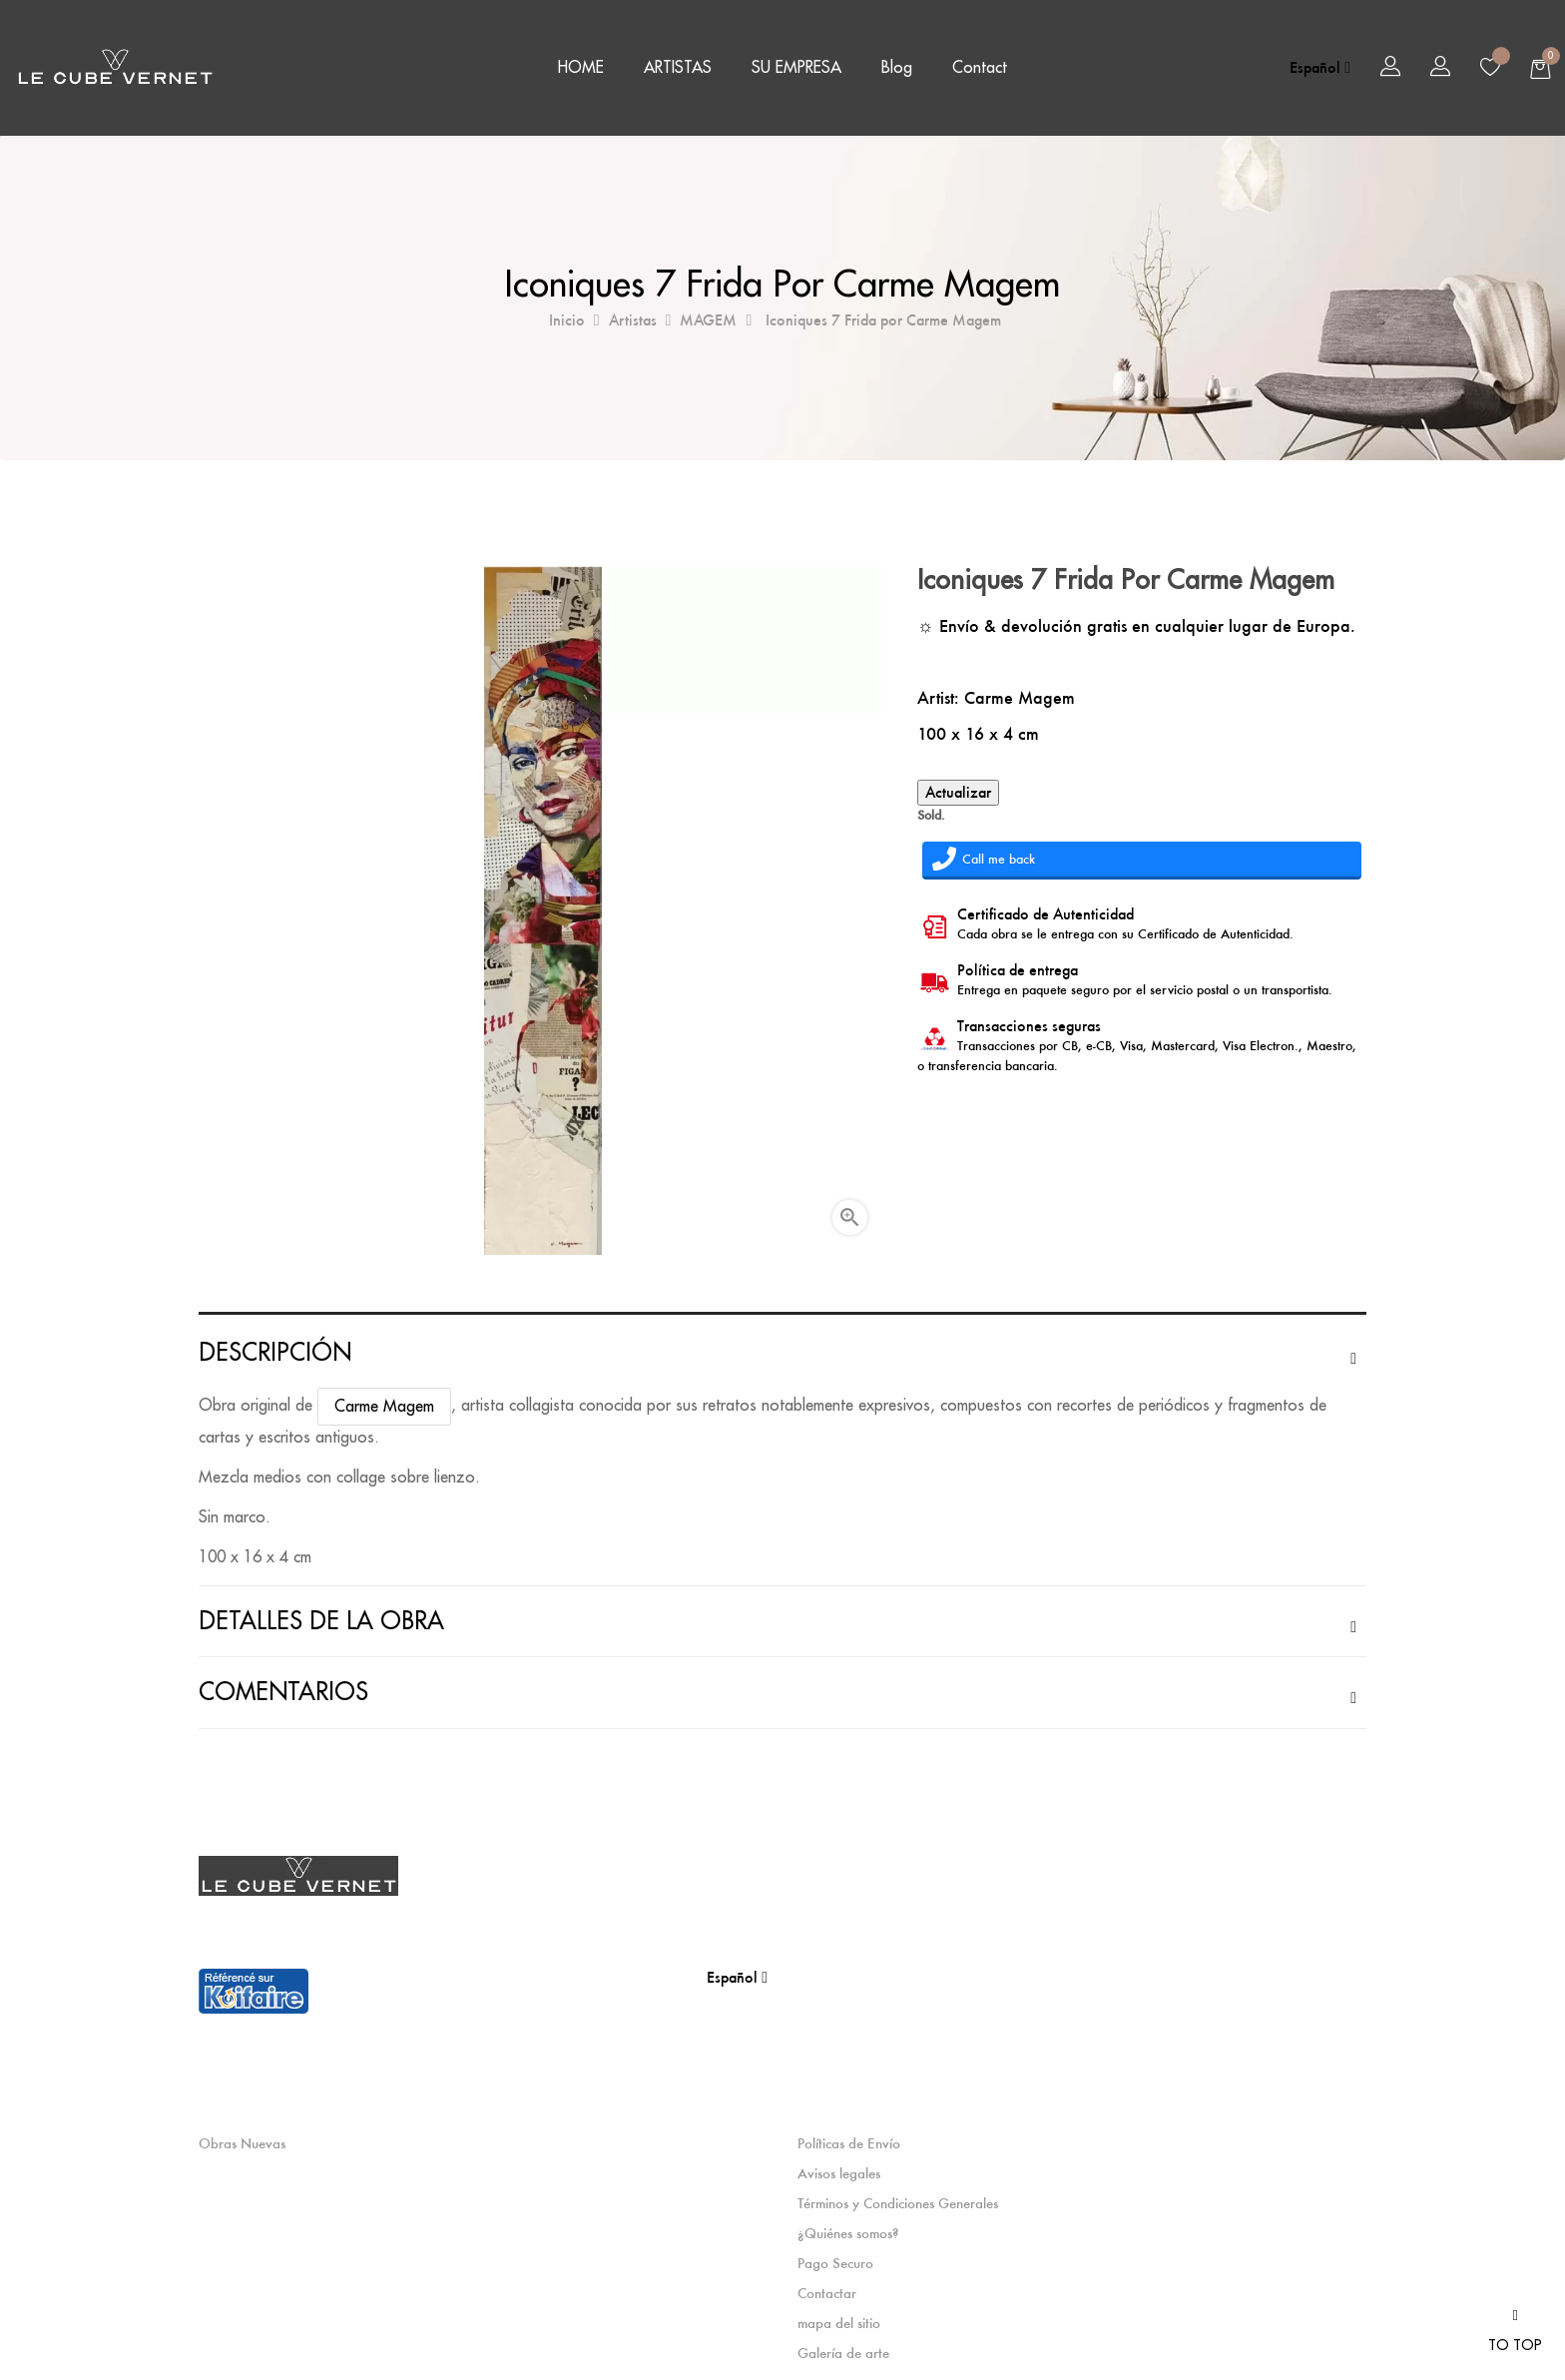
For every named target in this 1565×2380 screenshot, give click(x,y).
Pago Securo (835, 2263)
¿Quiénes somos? (847, 2233)
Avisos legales (838, 2173)
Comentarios (283, 1692)
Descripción (275, 1353)
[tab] (782, 1353)
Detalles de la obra (321, 1621)
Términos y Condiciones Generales (897, 2203)
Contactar (826, 2293)
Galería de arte (843, 2353)
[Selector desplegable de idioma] (1320, 68)
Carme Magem (1019, 698)
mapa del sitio (838, 2323)
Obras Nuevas (242, 2143)
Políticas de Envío (848, 2143)
